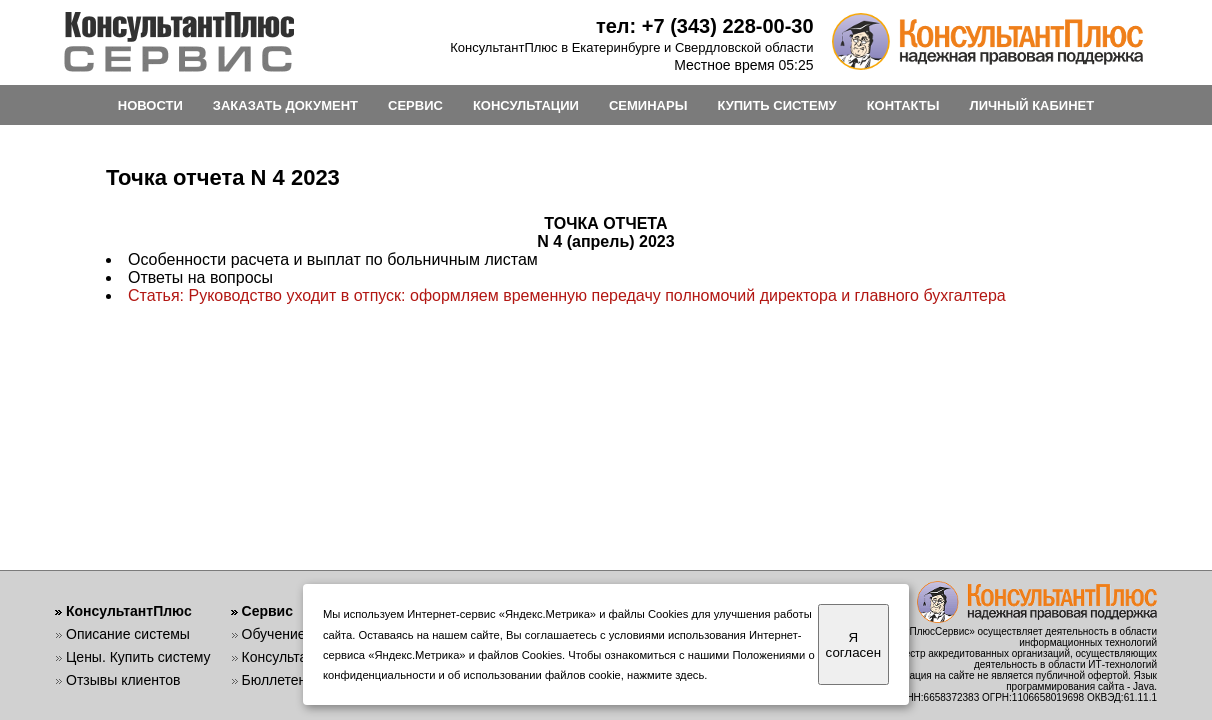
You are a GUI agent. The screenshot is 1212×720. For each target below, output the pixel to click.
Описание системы (128, 634)
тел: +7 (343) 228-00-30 (705, 26)
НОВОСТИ (150, 105)
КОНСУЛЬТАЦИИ (526, 105)
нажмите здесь (665, 675)
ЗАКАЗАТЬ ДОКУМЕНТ (285, 105)
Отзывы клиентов (123, 680)
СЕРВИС (415, 105)
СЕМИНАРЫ (648, 105)
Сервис (267, 611)
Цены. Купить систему (138, 657)
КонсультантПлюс (129, 611)
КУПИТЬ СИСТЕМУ (776, 105)
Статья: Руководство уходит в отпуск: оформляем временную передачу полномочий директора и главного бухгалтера (567, 295)
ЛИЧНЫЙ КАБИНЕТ (1032, 105)
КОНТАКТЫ (903, 105)
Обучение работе (298, 634)
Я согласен (853, 645)
